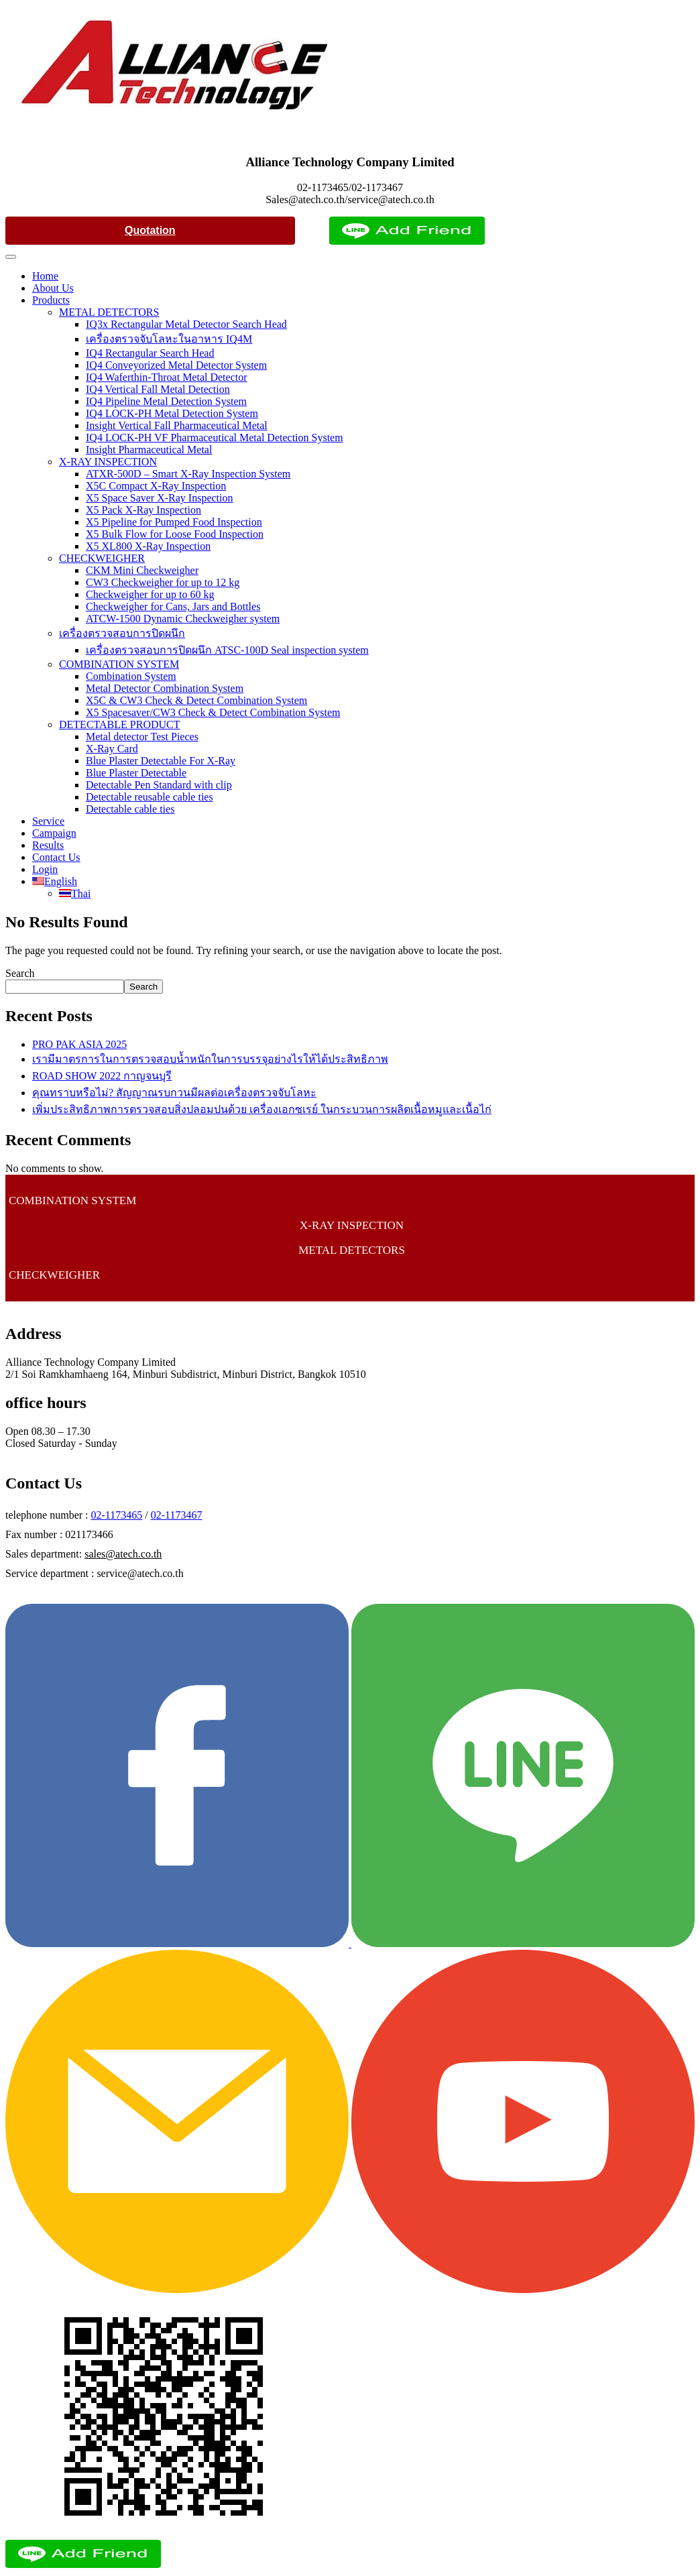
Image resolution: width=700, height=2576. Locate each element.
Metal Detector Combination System (164, 688)
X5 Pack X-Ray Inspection (143, 510)
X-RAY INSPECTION (108, 461)
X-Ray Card (112, 748)
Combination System (131, 676)
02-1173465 (117, 1515)
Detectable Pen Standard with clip (159, 785)
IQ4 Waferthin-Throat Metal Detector (166, 377)
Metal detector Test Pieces (142, 736)
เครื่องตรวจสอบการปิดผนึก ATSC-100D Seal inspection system (227, 650)
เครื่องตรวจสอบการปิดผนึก (122, 633)
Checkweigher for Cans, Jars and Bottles (173, 606)
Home (45, 276)
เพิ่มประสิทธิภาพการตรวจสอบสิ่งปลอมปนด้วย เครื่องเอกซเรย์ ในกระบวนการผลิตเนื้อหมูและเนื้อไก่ (261, 1109)
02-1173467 (176, 1515)
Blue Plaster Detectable (136, 772)
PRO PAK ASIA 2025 (79, 1044)
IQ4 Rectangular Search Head (150, 353)
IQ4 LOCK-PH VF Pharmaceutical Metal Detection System (214, 437)
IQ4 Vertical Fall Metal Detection (158, 389)
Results (48, 845)
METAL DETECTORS (109, 312)
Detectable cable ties (130, 809)
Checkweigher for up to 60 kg (150, 594)
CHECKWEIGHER (102, 558)
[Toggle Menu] (10, 257)
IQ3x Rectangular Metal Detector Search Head (186, 324)
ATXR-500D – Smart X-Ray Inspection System (188, 473)
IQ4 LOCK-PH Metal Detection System (172, 413)
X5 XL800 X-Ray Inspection (148, 546)
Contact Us (56, 857)
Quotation (150, 230)
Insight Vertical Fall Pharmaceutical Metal (177, 425)
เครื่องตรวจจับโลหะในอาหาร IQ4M (169, 339)
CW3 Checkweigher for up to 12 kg (162, 582)
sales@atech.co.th (123, 1554)
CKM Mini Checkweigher (142, 570)
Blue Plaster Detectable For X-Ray (160, 760)
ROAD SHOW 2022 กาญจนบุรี (102, 1075)
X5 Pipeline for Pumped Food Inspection (174, 522)
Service (48, 821)
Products (51, 300)
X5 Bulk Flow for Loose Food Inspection (175, 534)
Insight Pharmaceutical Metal (149, 449)
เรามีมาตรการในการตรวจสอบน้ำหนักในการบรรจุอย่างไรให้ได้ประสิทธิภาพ (210, 1059)
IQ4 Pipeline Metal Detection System (166, 401)
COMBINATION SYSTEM (119, 664)
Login (45, 869)
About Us (53, 288)
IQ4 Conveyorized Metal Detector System (176, 365)
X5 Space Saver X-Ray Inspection (159, 498)
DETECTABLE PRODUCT (119, 724)
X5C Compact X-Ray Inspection (156, 485)
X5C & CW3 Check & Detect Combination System (196, 700)
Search (20, 973)
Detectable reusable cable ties (149, 797)
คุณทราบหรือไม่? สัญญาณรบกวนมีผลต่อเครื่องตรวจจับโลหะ (174, 1092)
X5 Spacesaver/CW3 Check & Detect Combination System (213, 712)
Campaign (54, 833)
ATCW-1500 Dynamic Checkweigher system (183, 618)
